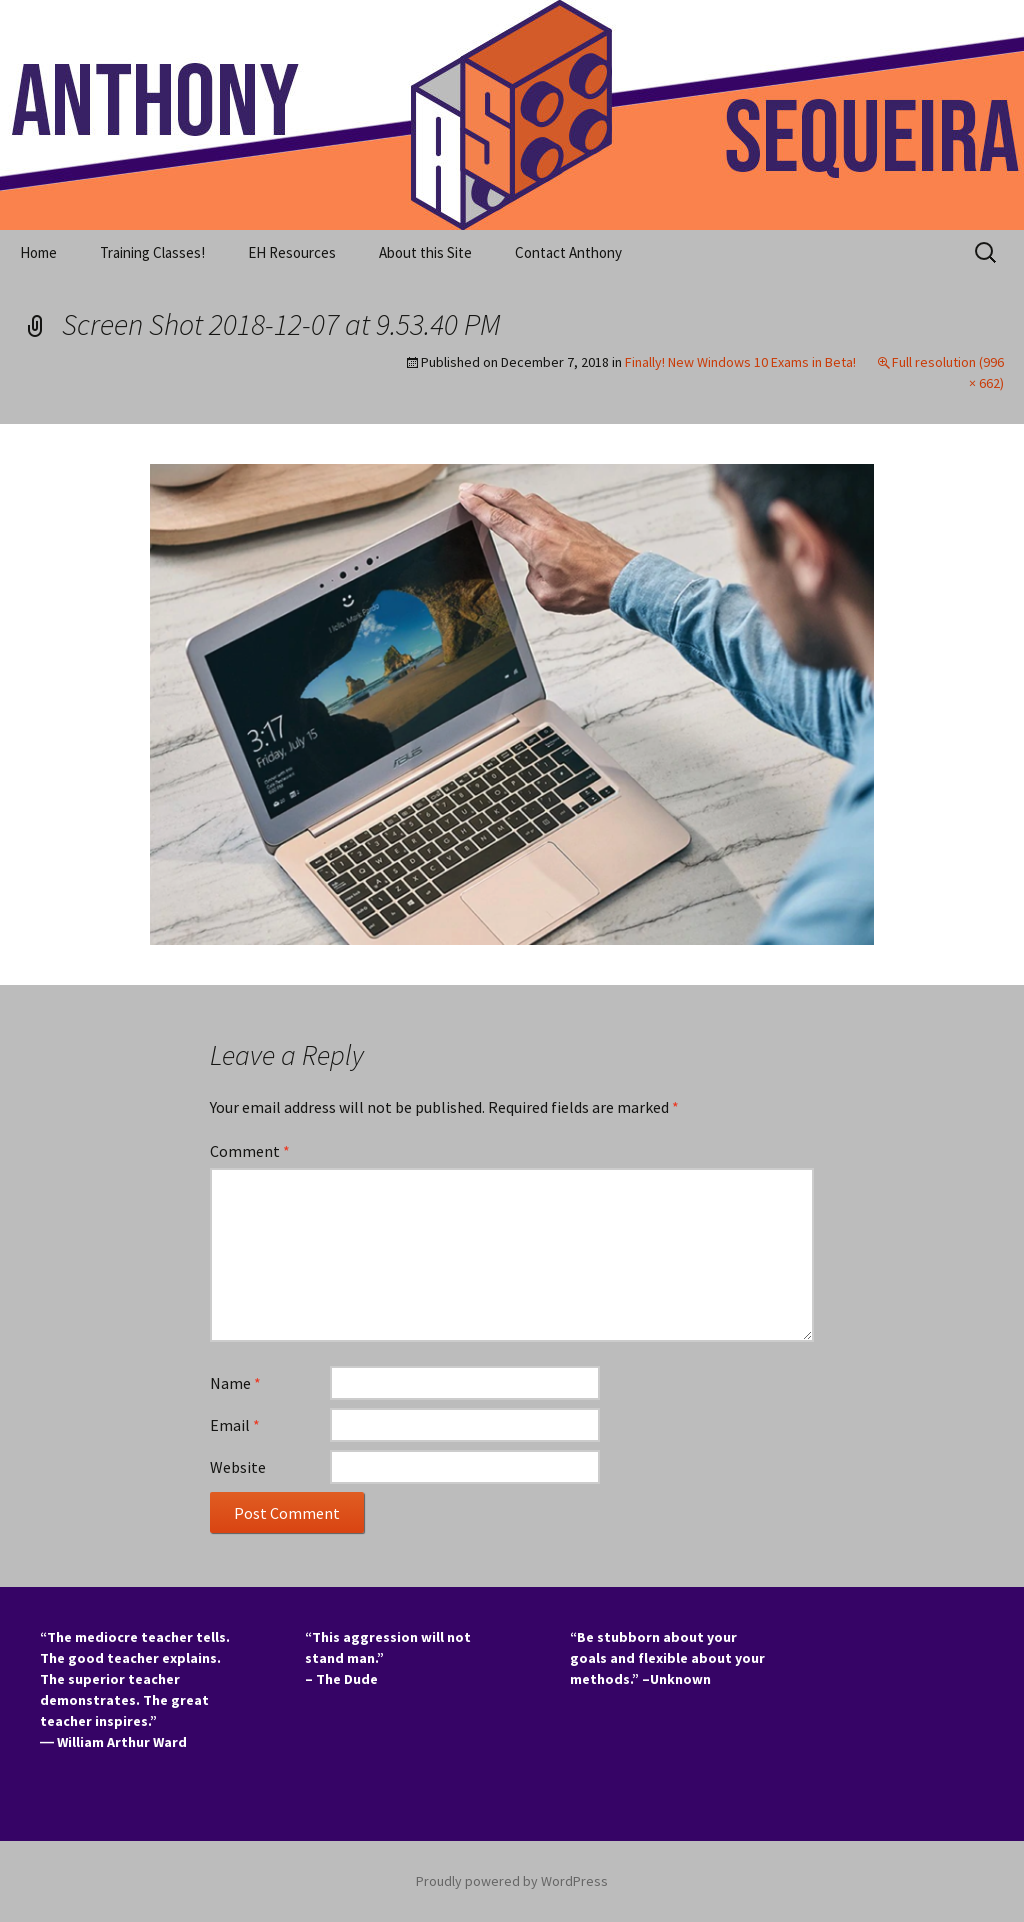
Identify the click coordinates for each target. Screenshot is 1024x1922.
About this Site (425, 252)
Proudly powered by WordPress (512, 1881)
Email (235, 1425)
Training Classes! (152, 252)
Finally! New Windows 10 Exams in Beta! (740, 362)
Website (238, 1467)
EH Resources (292, 252)
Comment (250, 1151)
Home (38, 252)
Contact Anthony (568, 252)
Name (235, 1383)
